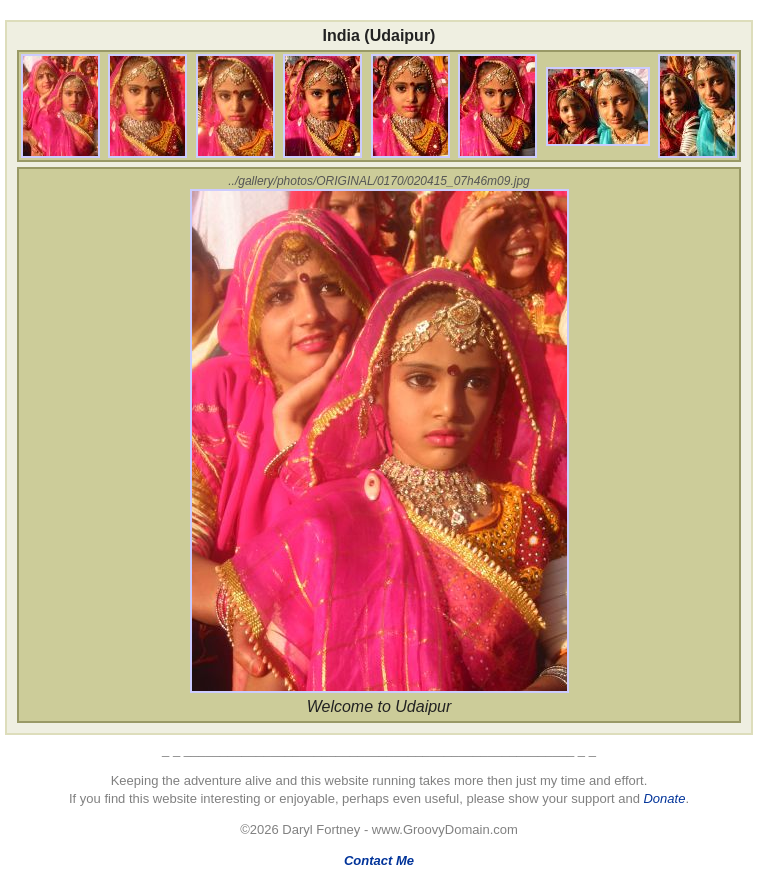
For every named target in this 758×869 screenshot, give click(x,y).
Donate (664, 798)
